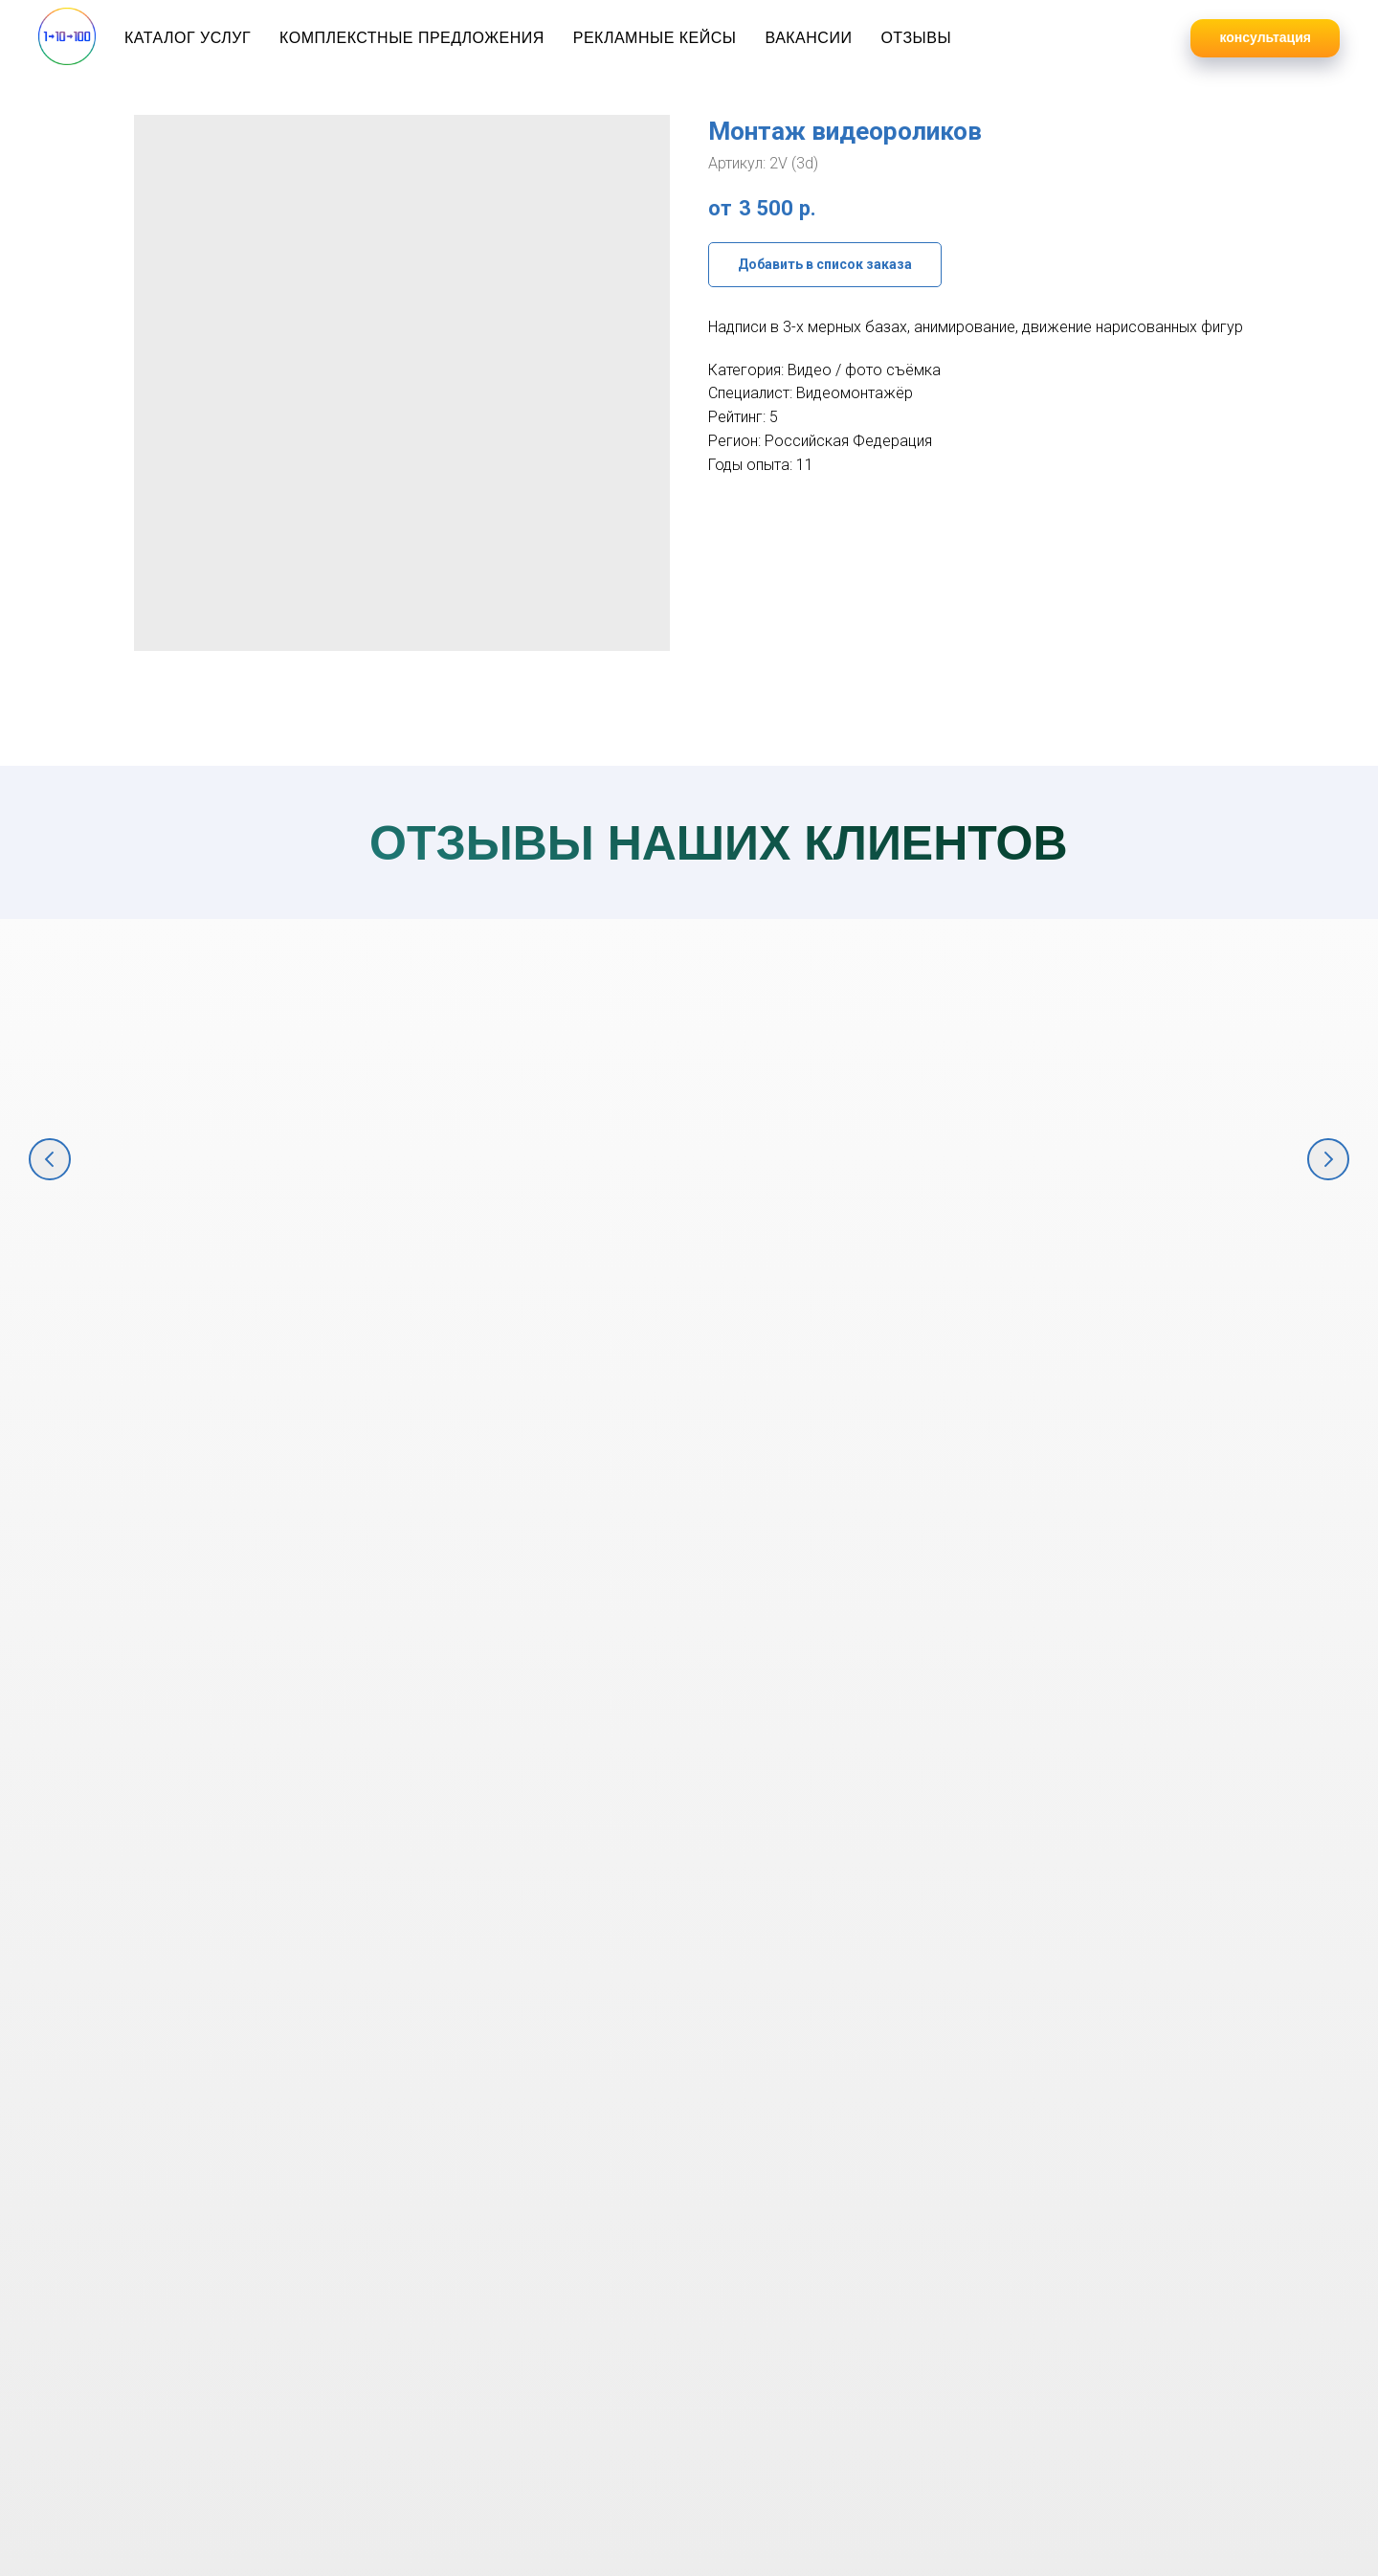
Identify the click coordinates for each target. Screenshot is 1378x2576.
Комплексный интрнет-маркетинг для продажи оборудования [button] (828, 1302)
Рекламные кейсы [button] (655, 38)
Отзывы (915, 38)
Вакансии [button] (808, 38)
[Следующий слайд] (1328, 1160)
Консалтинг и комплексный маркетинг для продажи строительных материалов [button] (1118, 1325)
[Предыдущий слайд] (50, 1160)
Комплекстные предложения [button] (412, 38)
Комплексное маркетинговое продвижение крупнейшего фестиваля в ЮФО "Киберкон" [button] (258, 1325)
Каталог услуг (187, 38)
